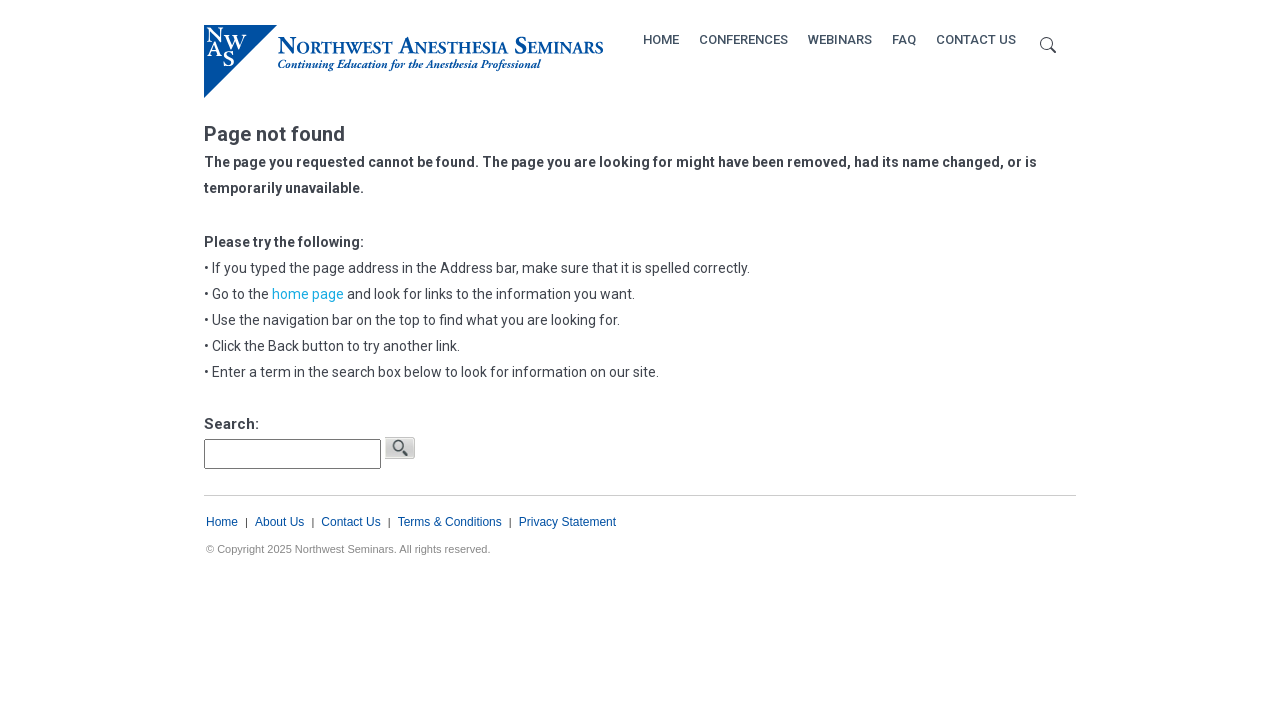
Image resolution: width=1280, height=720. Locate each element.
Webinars (840, 39)
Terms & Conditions (450, 522)
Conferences (743, 39)
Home (661, 39)
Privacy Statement (567, 522)
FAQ (904, 39)
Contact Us (976, 39)
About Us (279, 522)
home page (308, 294)
